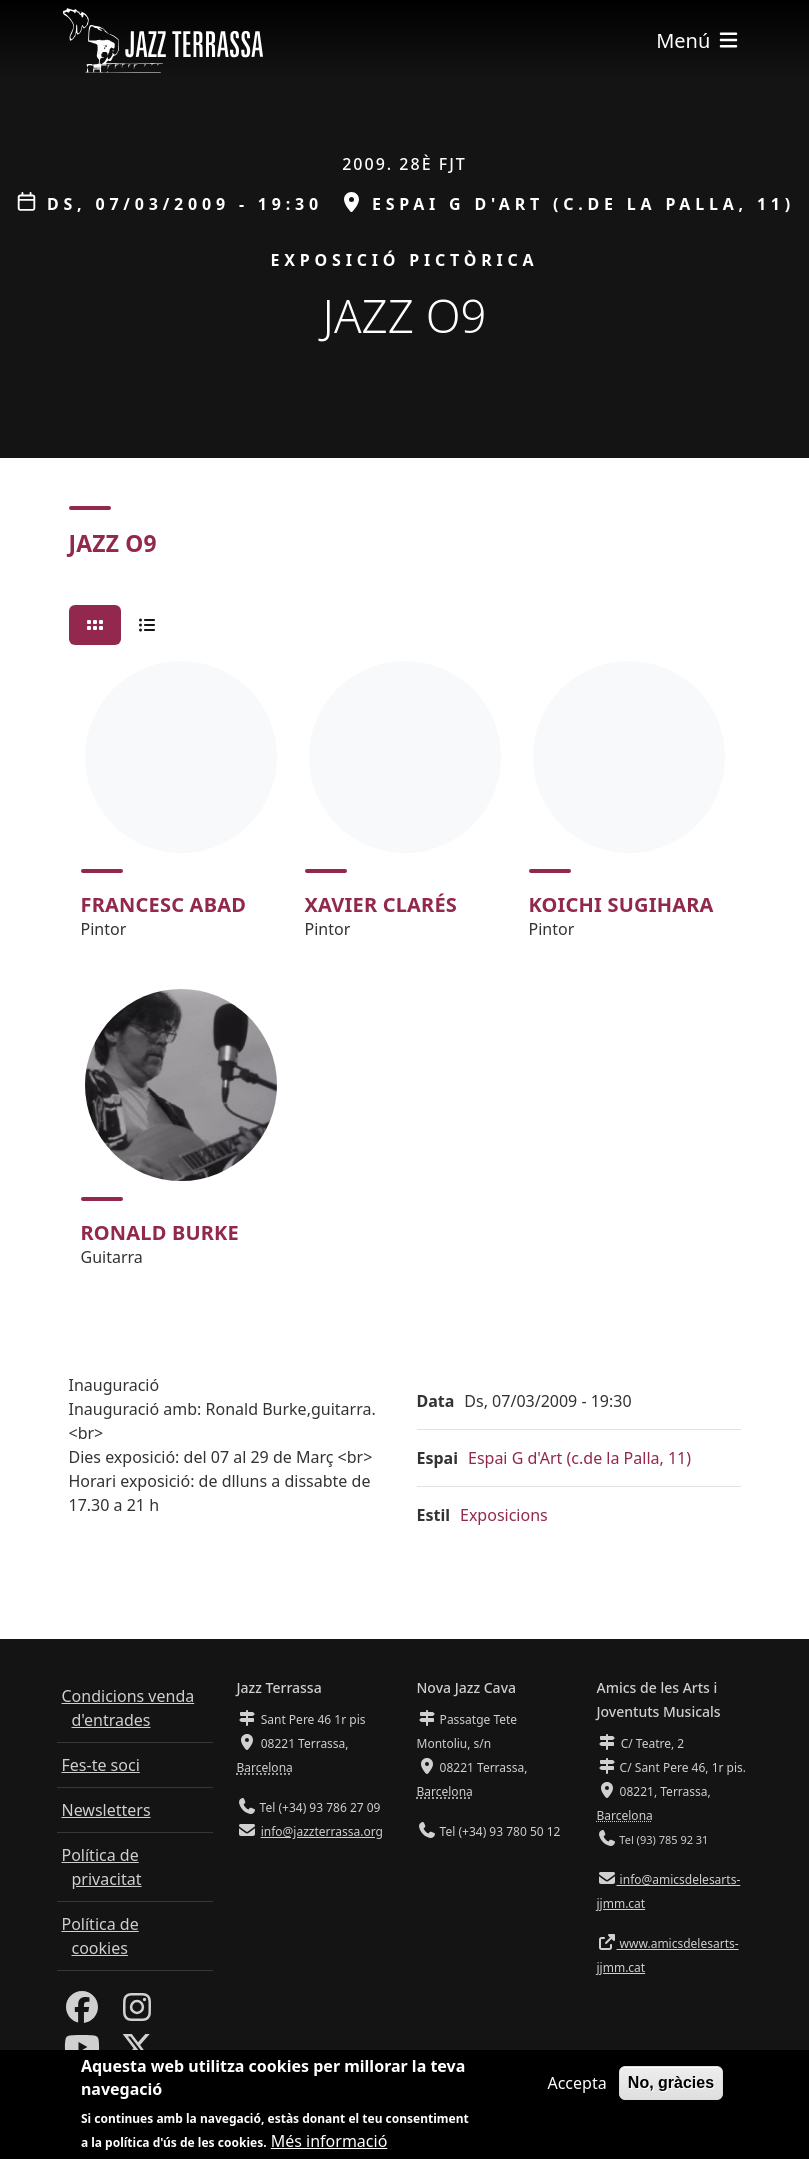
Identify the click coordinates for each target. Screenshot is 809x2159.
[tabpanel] (405, 973)
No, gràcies (671, 2087)
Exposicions (504, 1515)
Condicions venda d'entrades (128, 1708)
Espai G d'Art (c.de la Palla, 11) (579, 1458)
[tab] (95, 625)
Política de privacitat (102, 1867)
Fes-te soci (101, 1765)
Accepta (576, 2088)
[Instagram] (137, 2013)
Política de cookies (100, 1936)
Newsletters (106, 1810)
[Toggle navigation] (698, 40)
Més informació (329, 2146)
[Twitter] (137, 2053)
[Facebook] (82, 2013)
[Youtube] (82, 2053)
